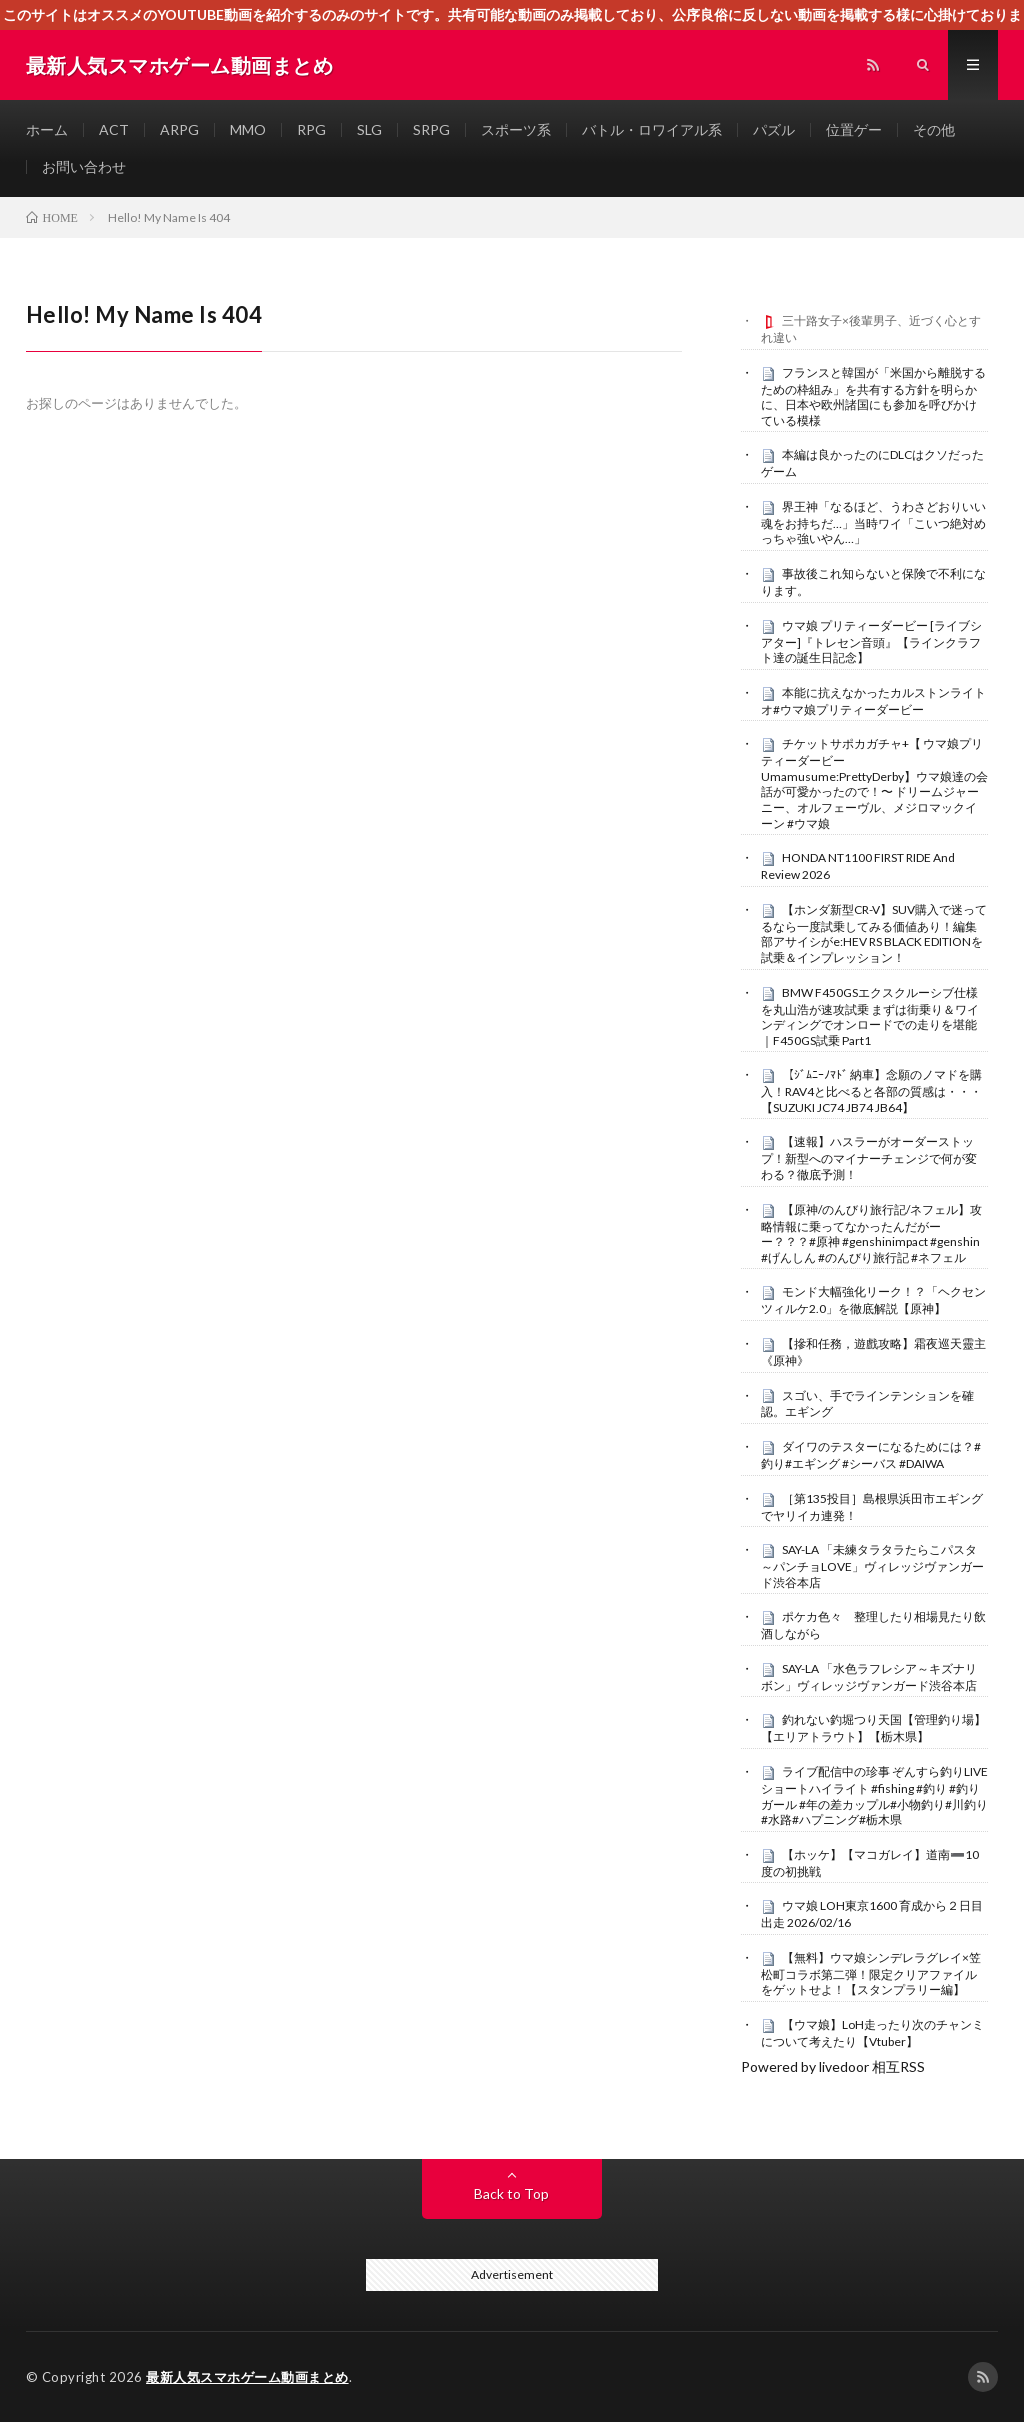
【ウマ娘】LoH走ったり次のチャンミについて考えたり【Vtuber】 (872, 2033)
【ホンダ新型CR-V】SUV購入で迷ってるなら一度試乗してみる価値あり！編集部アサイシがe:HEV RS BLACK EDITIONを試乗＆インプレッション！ (874, 933)
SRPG (431, 129)
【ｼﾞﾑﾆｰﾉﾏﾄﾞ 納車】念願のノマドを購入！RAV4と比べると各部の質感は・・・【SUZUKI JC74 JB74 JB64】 (871, 1091)
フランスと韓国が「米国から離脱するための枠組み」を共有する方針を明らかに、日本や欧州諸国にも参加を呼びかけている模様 (873, 396)
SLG (369, 129)
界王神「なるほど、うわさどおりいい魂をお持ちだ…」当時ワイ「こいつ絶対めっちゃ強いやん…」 (873, 523)
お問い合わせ (84, 166)
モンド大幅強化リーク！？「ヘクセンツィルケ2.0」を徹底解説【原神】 (873, 1300)
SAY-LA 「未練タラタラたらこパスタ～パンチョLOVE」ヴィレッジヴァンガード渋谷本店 (872, 1566)
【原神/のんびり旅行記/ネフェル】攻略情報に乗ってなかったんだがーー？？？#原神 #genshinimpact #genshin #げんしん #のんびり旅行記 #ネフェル (871, 1233)
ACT (114, 129)
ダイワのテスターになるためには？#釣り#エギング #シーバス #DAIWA (871, 1455)
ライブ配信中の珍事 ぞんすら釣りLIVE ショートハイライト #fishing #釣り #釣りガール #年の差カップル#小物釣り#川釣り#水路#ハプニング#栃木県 (874, 1795)
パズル (774, 129)
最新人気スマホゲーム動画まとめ (247, 2377)
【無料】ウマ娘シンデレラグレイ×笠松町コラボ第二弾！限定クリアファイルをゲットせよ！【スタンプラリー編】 (871, 1974)
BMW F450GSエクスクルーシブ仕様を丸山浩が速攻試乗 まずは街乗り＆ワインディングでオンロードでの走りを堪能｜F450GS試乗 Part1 (870, 1016)
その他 (934, 129)
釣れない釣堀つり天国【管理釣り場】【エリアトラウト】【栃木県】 (873, 1728)
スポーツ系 (516, 129)
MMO (248, 129)
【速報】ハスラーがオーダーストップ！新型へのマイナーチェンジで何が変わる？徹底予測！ (869, 1158)
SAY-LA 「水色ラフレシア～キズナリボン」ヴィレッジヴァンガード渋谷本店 (869, 1677)
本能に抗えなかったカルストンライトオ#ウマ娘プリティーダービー (873, 701)
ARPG (179, 129)
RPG (311, 129)
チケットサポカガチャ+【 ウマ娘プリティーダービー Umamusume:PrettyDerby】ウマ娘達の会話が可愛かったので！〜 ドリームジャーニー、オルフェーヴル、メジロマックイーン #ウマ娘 (874, 783)
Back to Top (511, 2193)
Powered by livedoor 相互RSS (833, 2066)
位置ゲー (854, 129)
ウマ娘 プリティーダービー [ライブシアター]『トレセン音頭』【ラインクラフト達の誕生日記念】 (871, 642)
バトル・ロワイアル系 (652, 129)
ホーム (47, 129)
